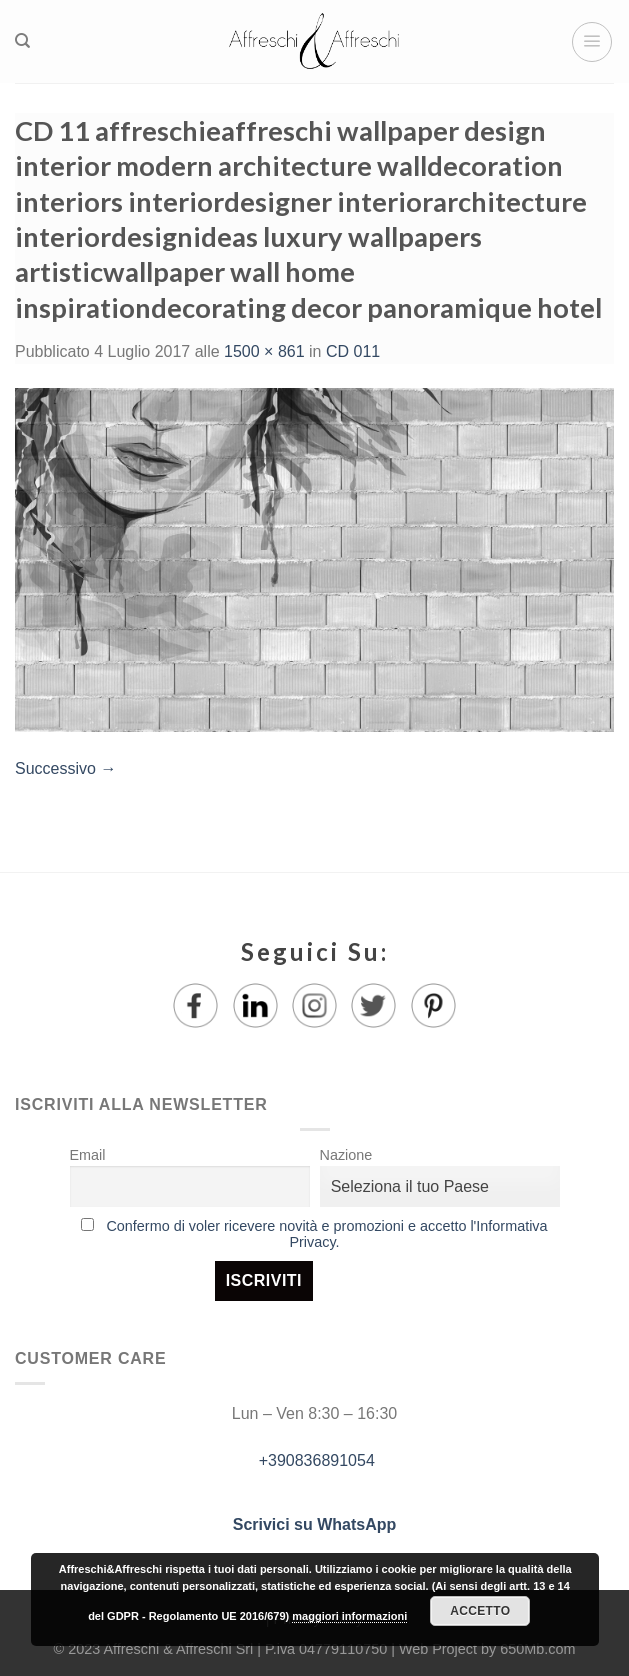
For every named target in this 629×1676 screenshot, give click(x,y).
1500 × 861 (264, 351)
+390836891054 (314, 1460)
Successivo (65, 768)
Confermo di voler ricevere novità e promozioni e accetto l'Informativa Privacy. (326, 1234)
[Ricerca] (22, 41)
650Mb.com (537, 1649)
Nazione (346, 1155)
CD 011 (353, 351)
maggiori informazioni (349, 1616)
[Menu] (592, 42)
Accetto (480, 1611)
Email (88, 1155)
